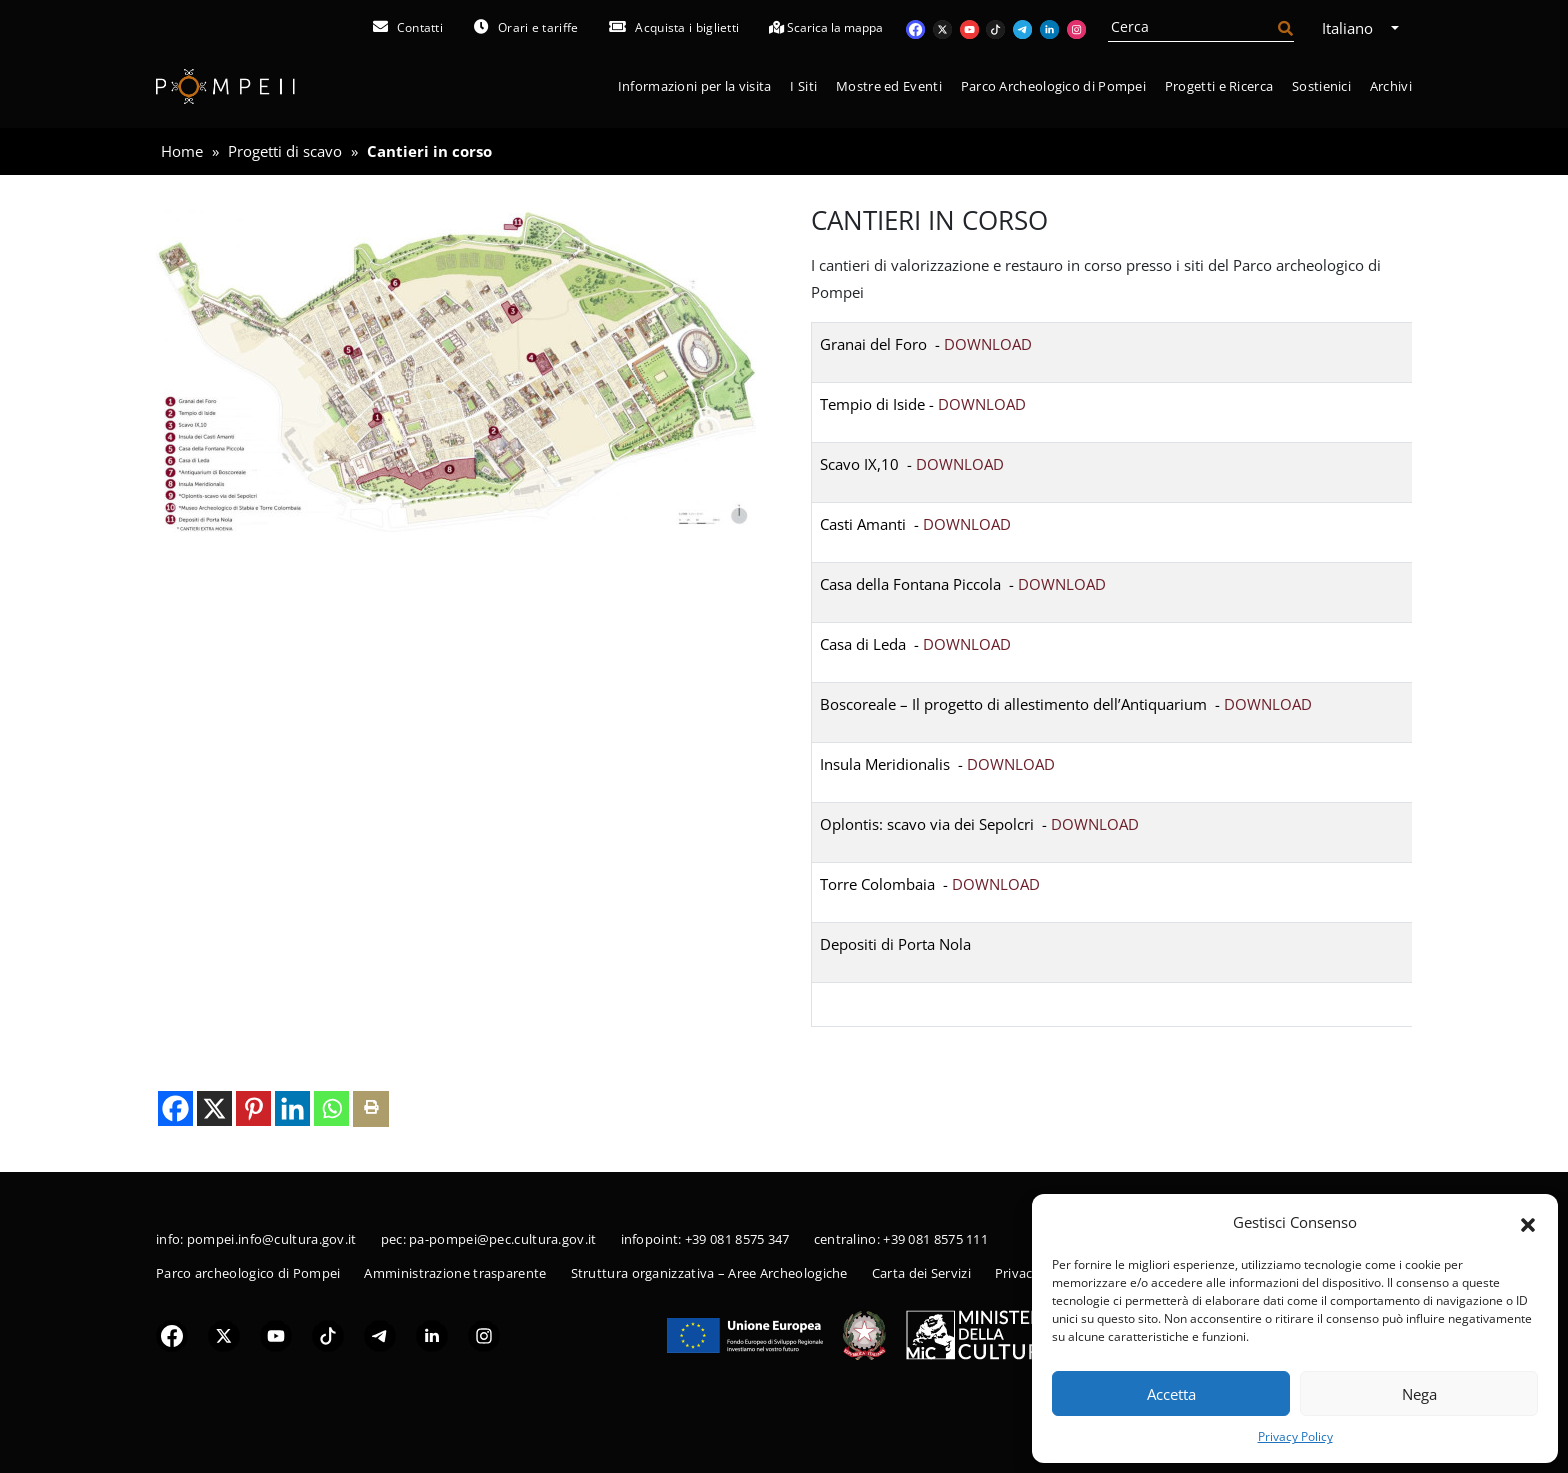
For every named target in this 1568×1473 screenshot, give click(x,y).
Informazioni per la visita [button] (695, 86)
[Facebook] (175, 1108)
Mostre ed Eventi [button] (889, 86)
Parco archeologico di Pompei (248, 1273)
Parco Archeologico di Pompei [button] (1053, 86)
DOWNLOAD (988, 344)
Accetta (1171, 1394)
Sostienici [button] (1321, 86)
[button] (1528, 1223)
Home (182, 151)
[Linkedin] (292, 1108)
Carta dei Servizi (921, 1273)
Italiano (1354, 28)
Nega (1419, 1394)
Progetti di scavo (285, 151)
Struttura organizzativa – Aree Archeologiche (709, 1273)
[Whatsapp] (331, 1108)
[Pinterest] (253, 1108)
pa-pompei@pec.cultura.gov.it (502, 1239)
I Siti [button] (803, 86)
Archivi (1391, 86)
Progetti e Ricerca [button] (1219, 86)
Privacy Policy (1295, 1436)
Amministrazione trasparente (455, 1273)
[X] (214, 1108)
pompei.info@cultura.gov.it (272, 1239)
